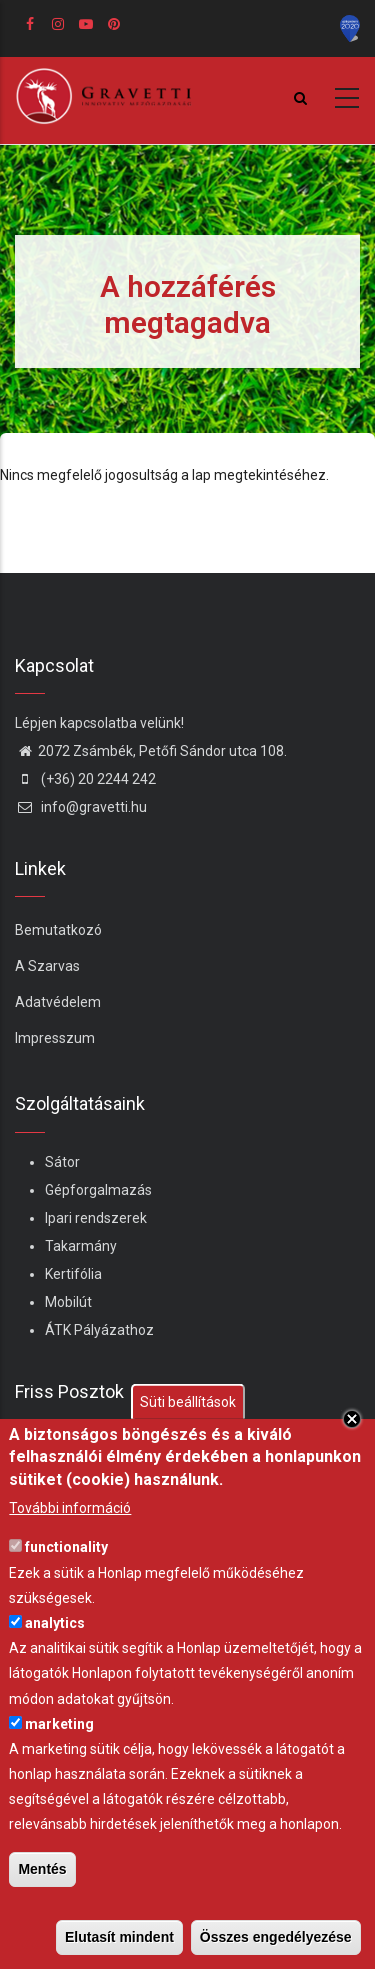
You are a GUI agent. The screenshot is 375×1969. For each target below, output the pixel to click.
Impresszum (55, 1038)
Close (352, 1419)
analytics (55, 1623)
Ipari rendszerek (96, 1218)
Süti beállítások (188, 1402)
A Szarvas (47, 966)
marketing (59, 1724)
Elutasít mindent (119, 1937)
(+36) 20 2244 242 (85, 779)
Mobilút (68, 1302)
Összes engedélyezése (276, 1937)
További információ (70, 1508)
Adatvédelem (58, 1002)
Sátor (62, 1162)
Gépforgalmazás (98, 1190)
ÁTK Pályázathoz (99, 1330)
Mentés (42, 1869)
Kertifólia (73, 1274)
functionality (66, 1547)
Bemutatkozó (58, 930)
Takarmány (81, 1246)
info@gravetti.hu (81, 807)
